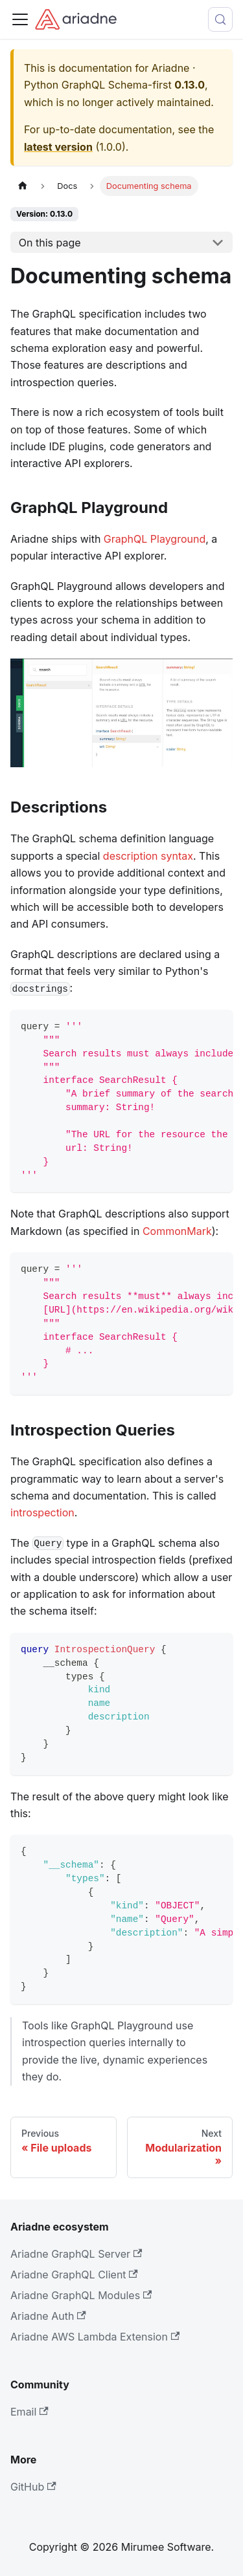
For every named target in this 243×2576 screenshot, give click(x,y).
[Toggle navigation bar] (20, 19)
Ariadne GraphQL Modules (81, 2295)
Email (29, 2411)
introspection (42, 1512)
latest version (58, 146)
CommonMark (177, 1231)
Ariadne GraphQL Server (76, 2253)
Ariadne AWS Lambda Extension (94, 2336)
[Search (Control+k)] (220, 19)
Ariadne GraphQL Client (74, 2274)
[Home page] (22, 186)
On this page (50, 242)
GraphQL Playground (154, 538)
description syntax (148, 855)
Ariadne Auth (48, 2315)
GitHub (33, 2486)
